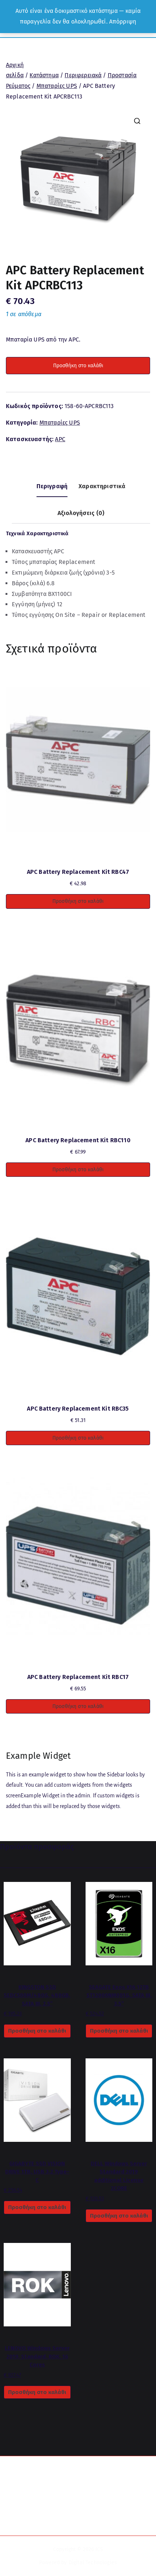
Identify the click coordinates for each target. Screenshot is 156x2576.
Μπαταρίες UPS (57, 85)
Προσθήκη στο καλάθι (78, 365)
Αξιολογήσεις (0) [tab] (81, 513)
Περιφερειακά (83, 75)
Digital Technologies (93, 2562)
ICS (99, 2549)
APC (60, 439)
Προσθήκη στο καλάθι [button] (78, 901)
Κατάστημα (44, 75)
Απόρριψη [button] (122, 21)
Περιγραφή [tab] (52, 486)
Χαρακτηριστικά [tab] (102, 486)
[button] (137, 121)
